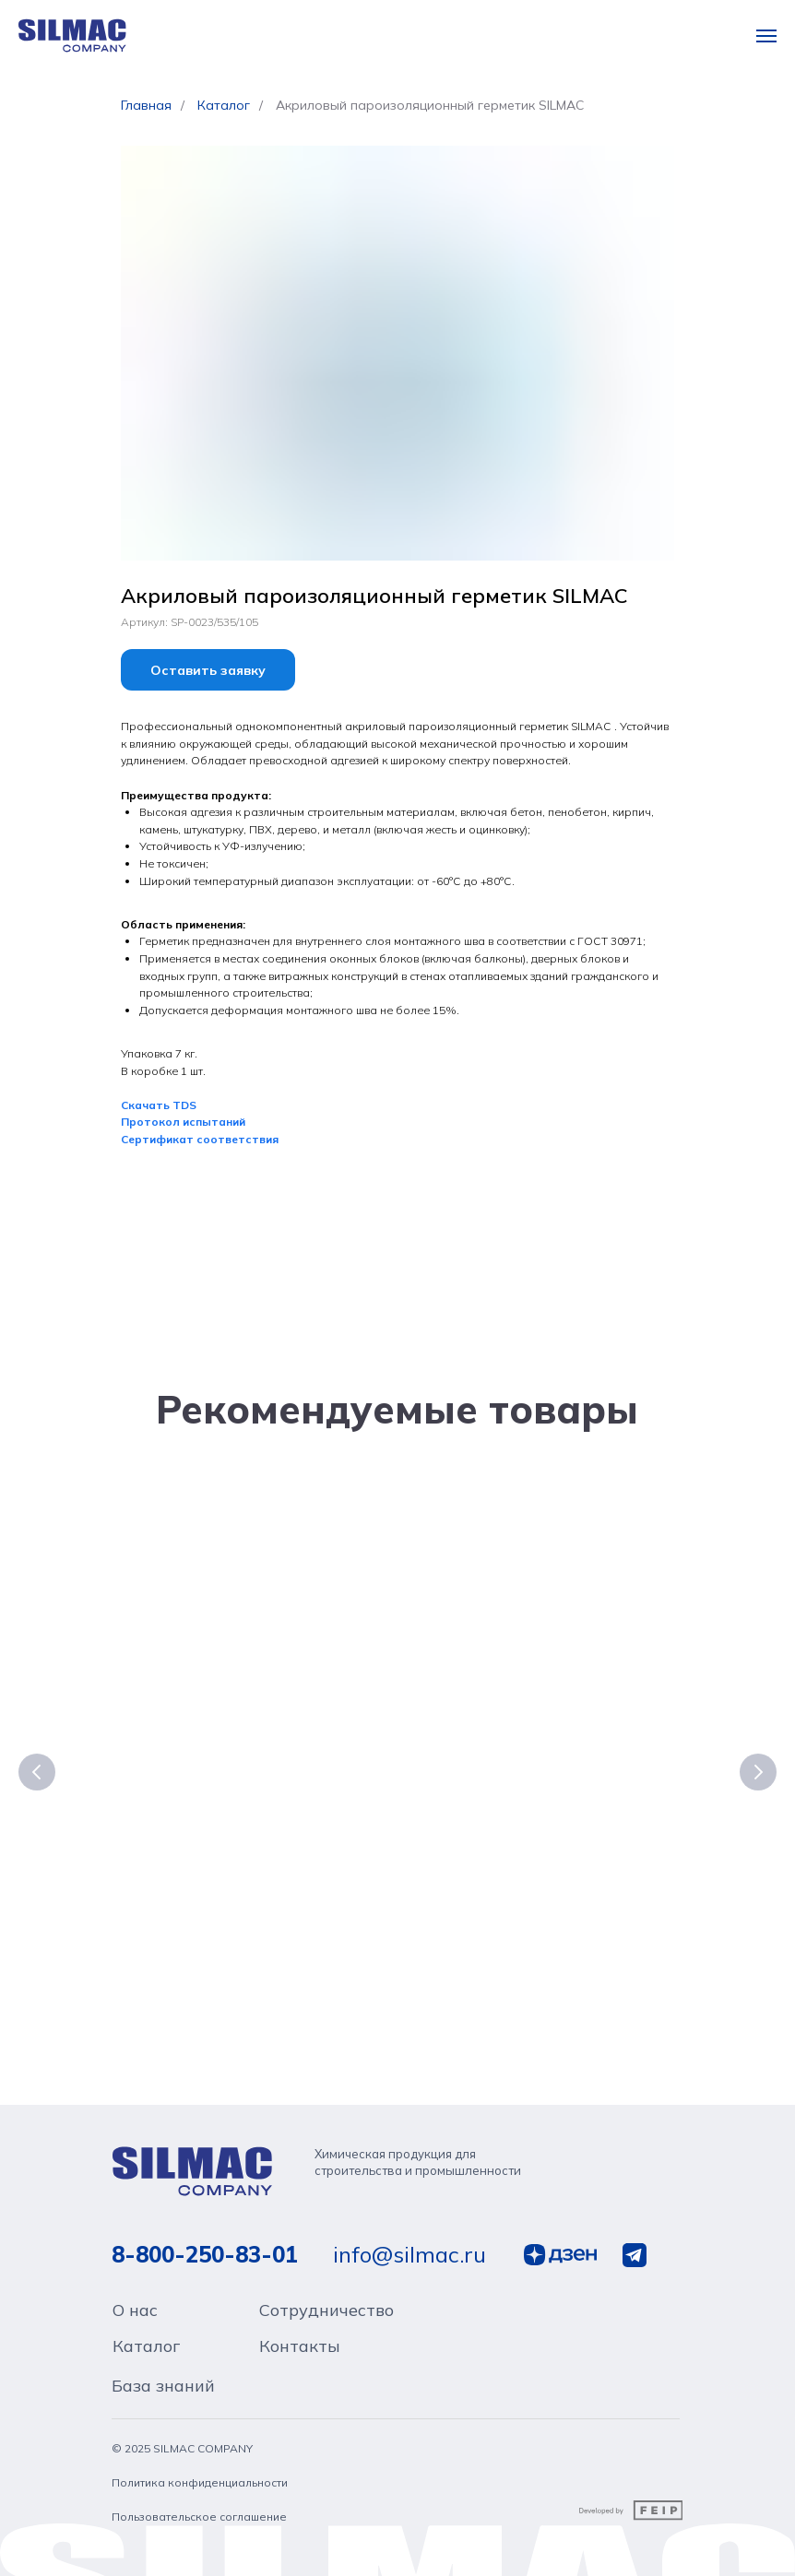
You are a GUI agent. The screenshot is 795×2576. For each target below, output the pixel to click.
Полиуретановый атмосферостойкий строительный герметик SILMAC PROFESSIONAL (513, 1792)
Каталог (223, 105)
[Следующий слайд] (758, 1773)
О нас (135, 2323)
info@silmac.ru (409, 2268)
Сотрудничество (326, 2323)
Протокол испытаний (183, 1121)
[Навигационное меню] (766, 36)
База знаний (163, 2399)
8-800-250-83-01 (205, 2268)
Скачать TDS (158, 1105)
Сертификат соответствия (200, 1139)
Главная (146, 105)
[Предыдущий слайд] (36, 1773)
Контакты (299, 2359)
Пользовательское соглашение (199, 2530)
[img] (195, 2185)
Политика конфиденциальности (200, 2496)
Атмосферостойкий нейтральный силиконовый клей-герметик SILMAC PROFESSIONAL (255, 1792)
